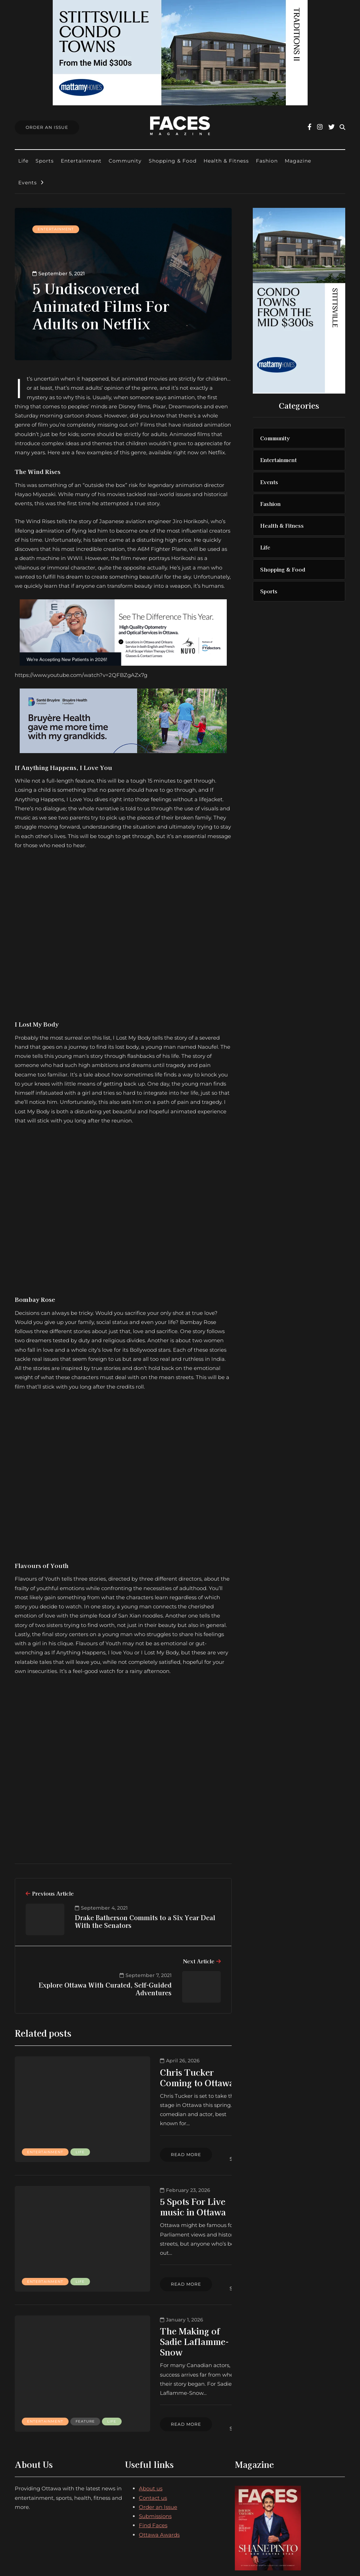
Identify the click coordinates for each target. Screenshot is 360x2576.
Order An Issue (47, 127)
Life (23, 161)
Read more (129, 2141)
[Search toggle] (342, 127)
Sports (45, 161)
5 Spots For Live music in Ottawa (154, 2191)
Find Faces (153, 2466)
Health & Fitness (226, 161)
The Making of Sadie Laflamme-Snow (145, 2305)
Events (27, 182)
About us (150, 2429)
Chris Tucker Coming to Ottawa (152, 2077)
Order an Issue (158, 2447)
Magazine (298, 161)
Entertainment (81, 161)
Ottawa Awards (159, 2475)
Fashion (267, 161)
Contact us (153, 2438)
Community (125, 161)
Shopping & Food (173, 161)
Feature (36, 2367)
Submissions (155, 2456)
